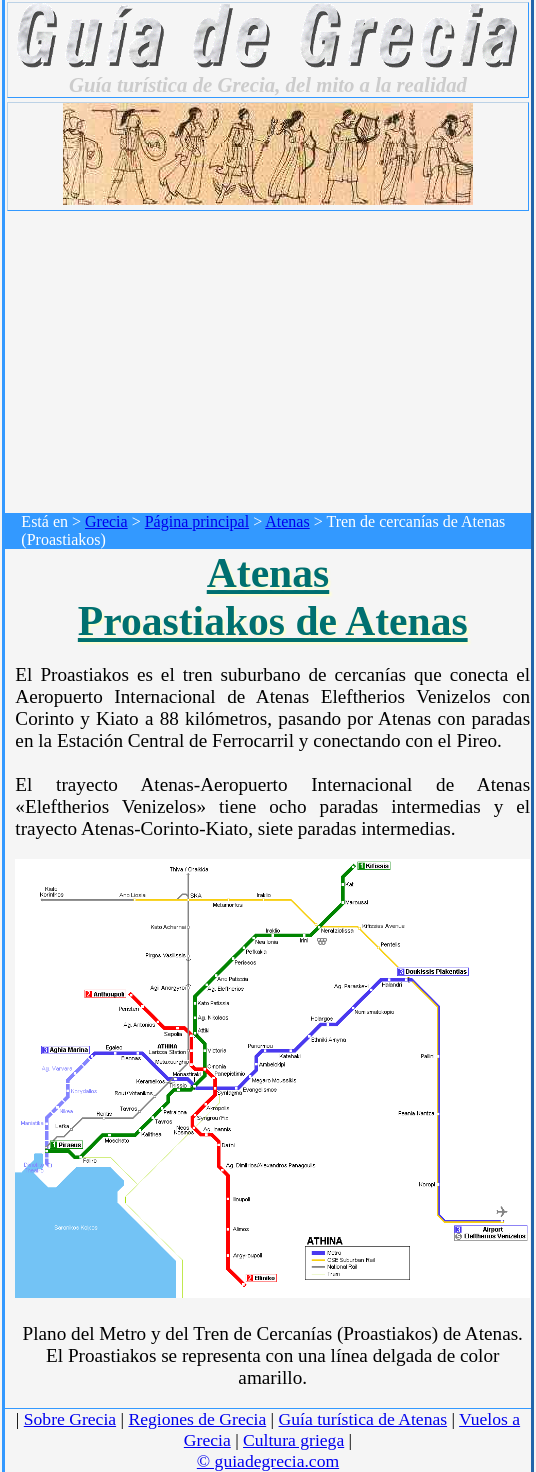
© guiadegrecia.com (268, 1461)
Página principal (197, 521)
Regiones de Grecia (197, 1419)
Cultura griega (293, 1440)
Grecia (106, 521)
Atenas (287, 521)
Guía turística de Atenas (363, 1419)
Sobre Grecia (70, 1419)
